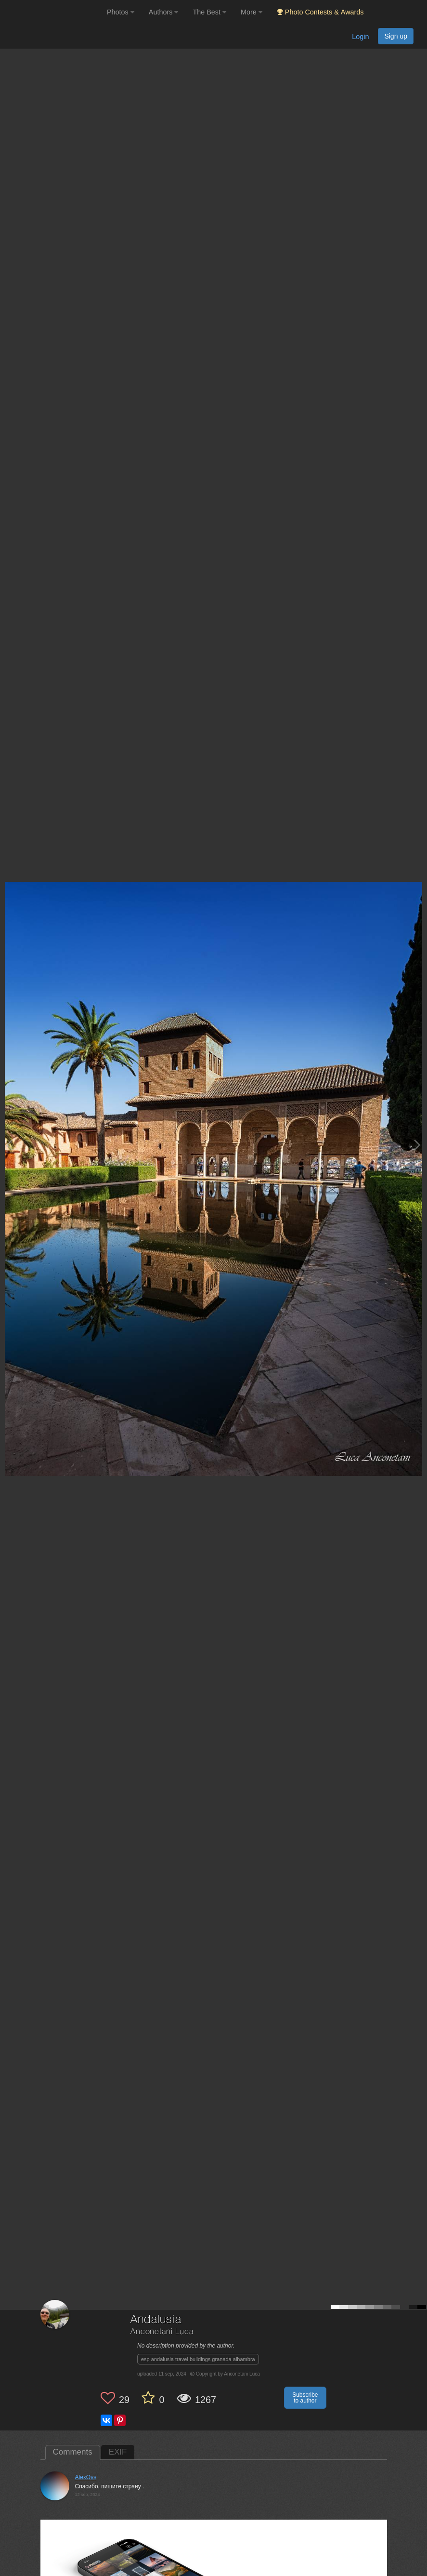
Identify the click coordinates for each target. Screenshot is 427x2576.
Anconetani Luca (162, 2332)
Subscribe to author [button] (305, 2397)
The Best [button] (209, 12)
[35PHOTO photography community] (52, 12)
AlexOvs (86, 2477)
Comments (72, 2451)
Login (360, 36)
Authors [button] (164, 12)
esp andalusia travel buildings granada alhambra (198, 2359)
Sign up (395, 36)
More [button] (251, 12)
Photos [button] (120, 12)
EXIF (118, 2451)
